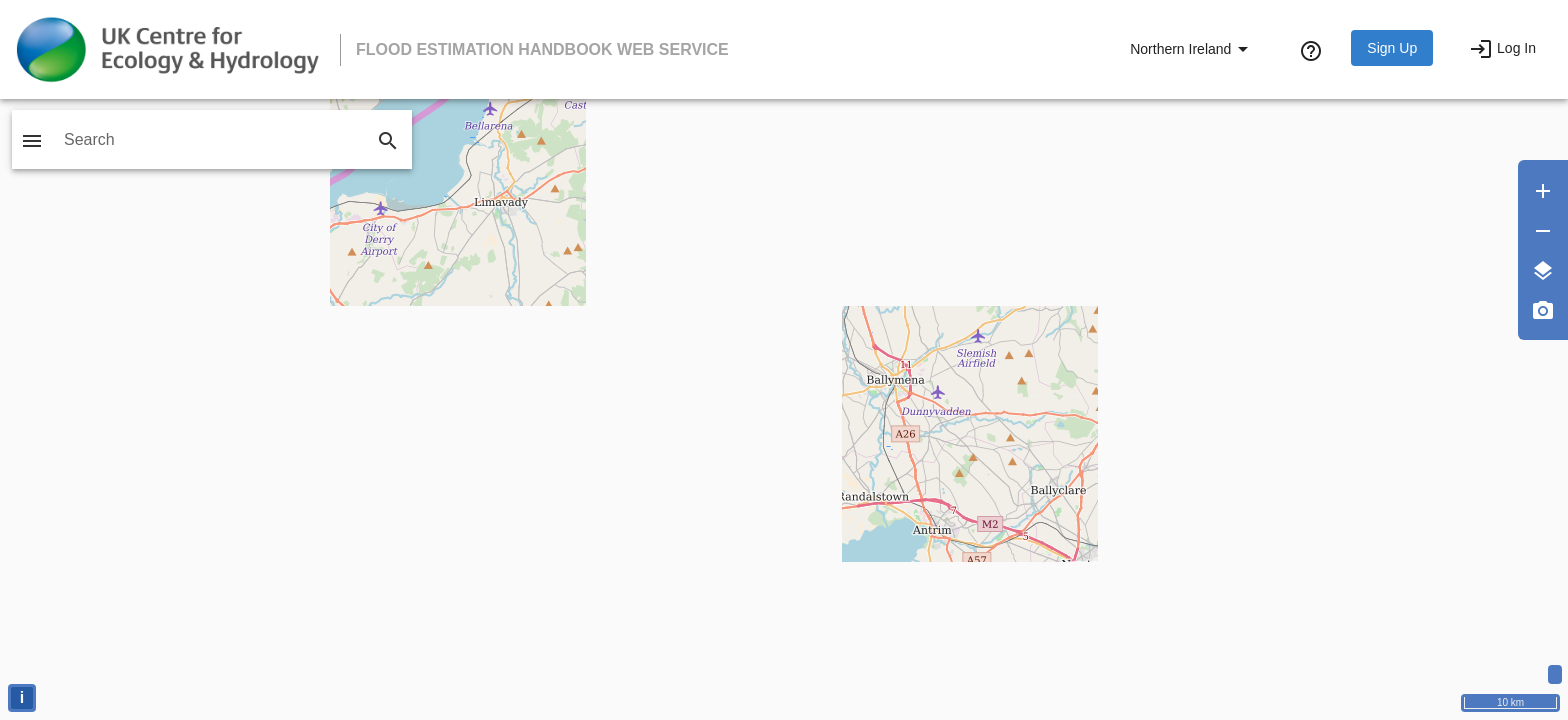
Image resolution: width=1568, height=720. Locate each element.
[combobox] (220, 148)
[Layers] (1543, 270)
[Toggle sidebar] (32, 140)
